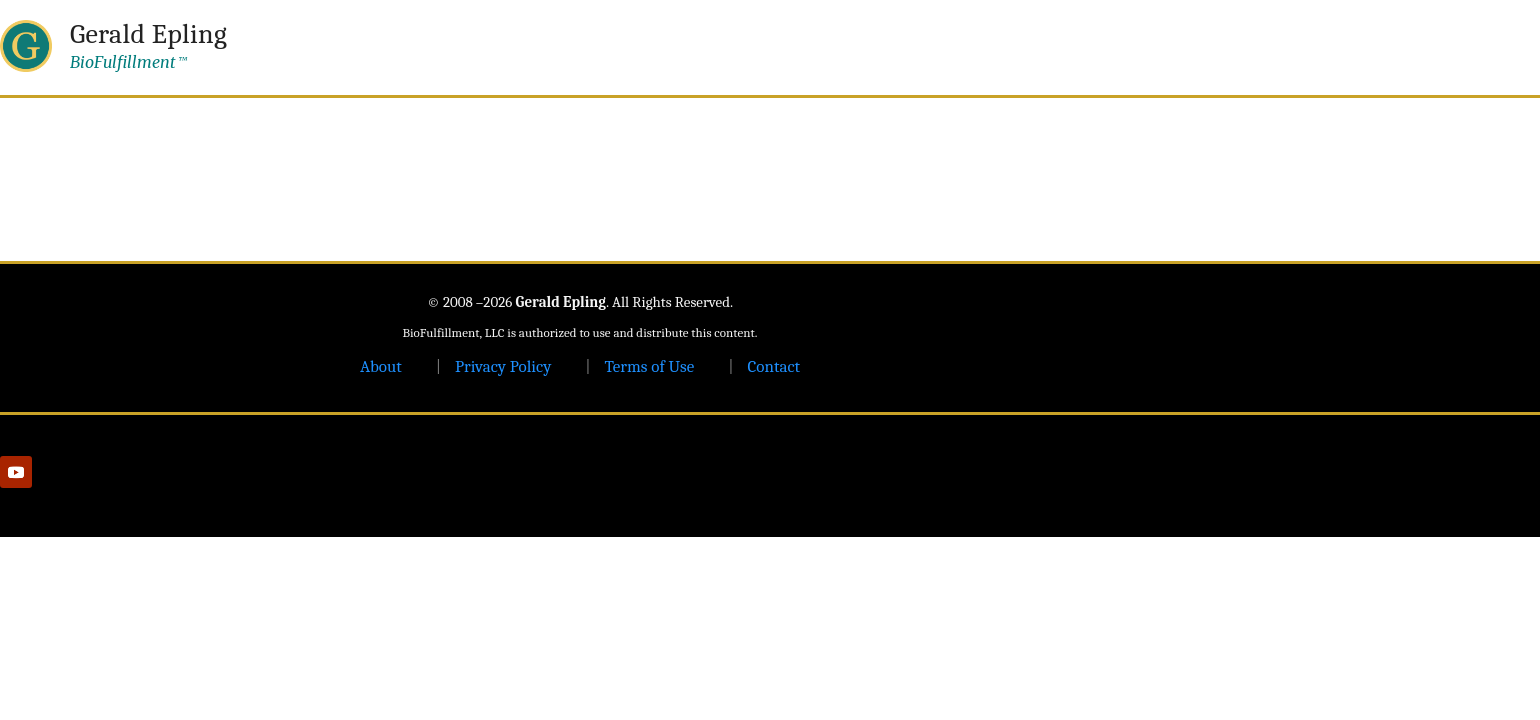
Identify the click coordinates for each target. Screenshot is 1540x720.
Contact (773, 366)
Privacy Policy (503, 366)
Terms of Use (649, 366)
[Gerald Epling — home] (113, 46)
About (381, 366)
